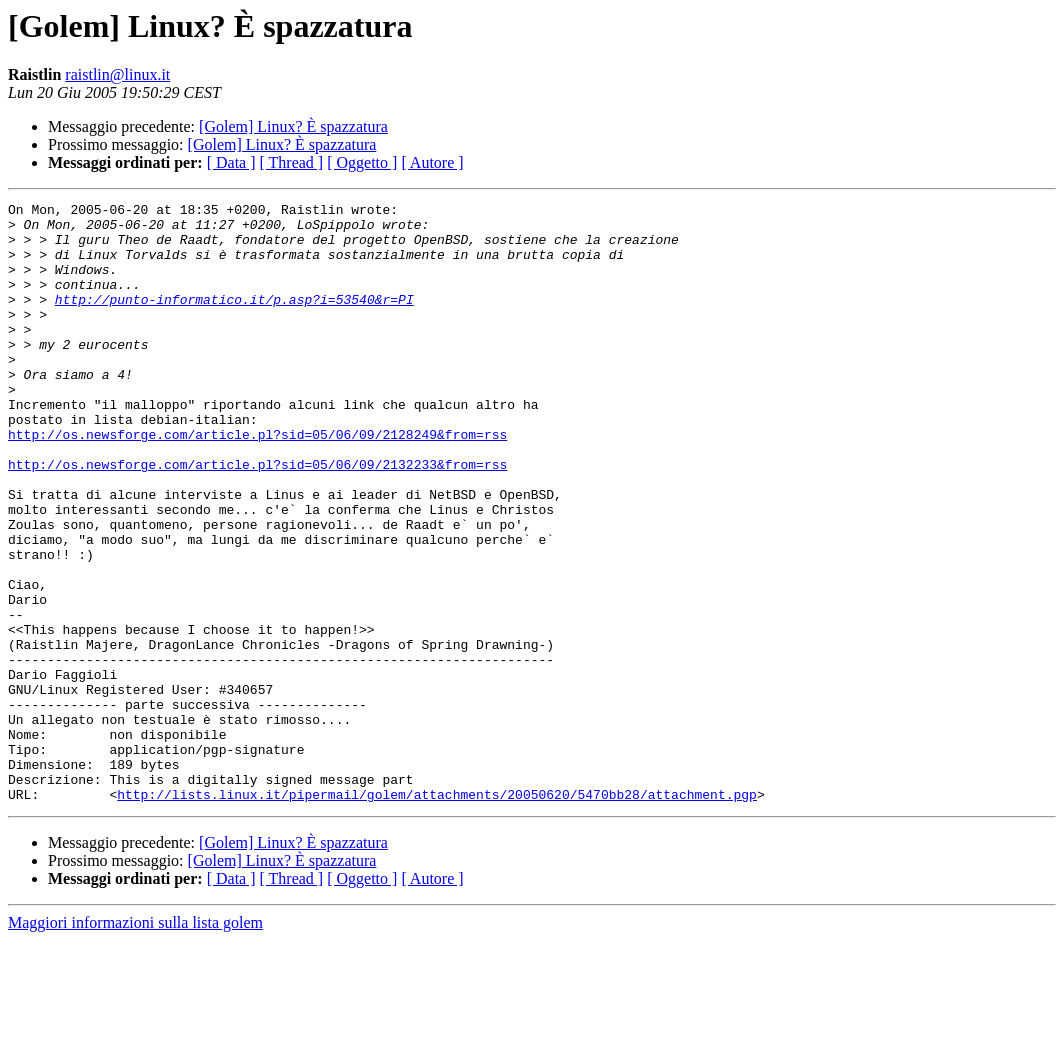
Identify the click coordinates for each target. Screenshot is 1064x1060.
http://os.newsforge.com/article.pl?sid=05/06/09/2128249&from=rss (257, 482)
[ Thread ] (292, 162)
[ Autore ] (432, 162)
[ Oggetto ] (362, 162)
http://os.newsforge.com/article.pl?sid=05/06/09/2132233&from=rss (257, 518)
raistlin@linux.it (117, 74)
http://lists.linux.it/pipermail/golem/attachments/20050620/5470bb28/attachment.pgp (437, 914)
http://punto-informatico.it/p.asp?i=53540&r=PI (234, 320)
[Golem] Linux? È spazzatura (293, 126)
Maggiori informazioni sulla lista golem (135, 1042)
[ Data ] (231, 162)
